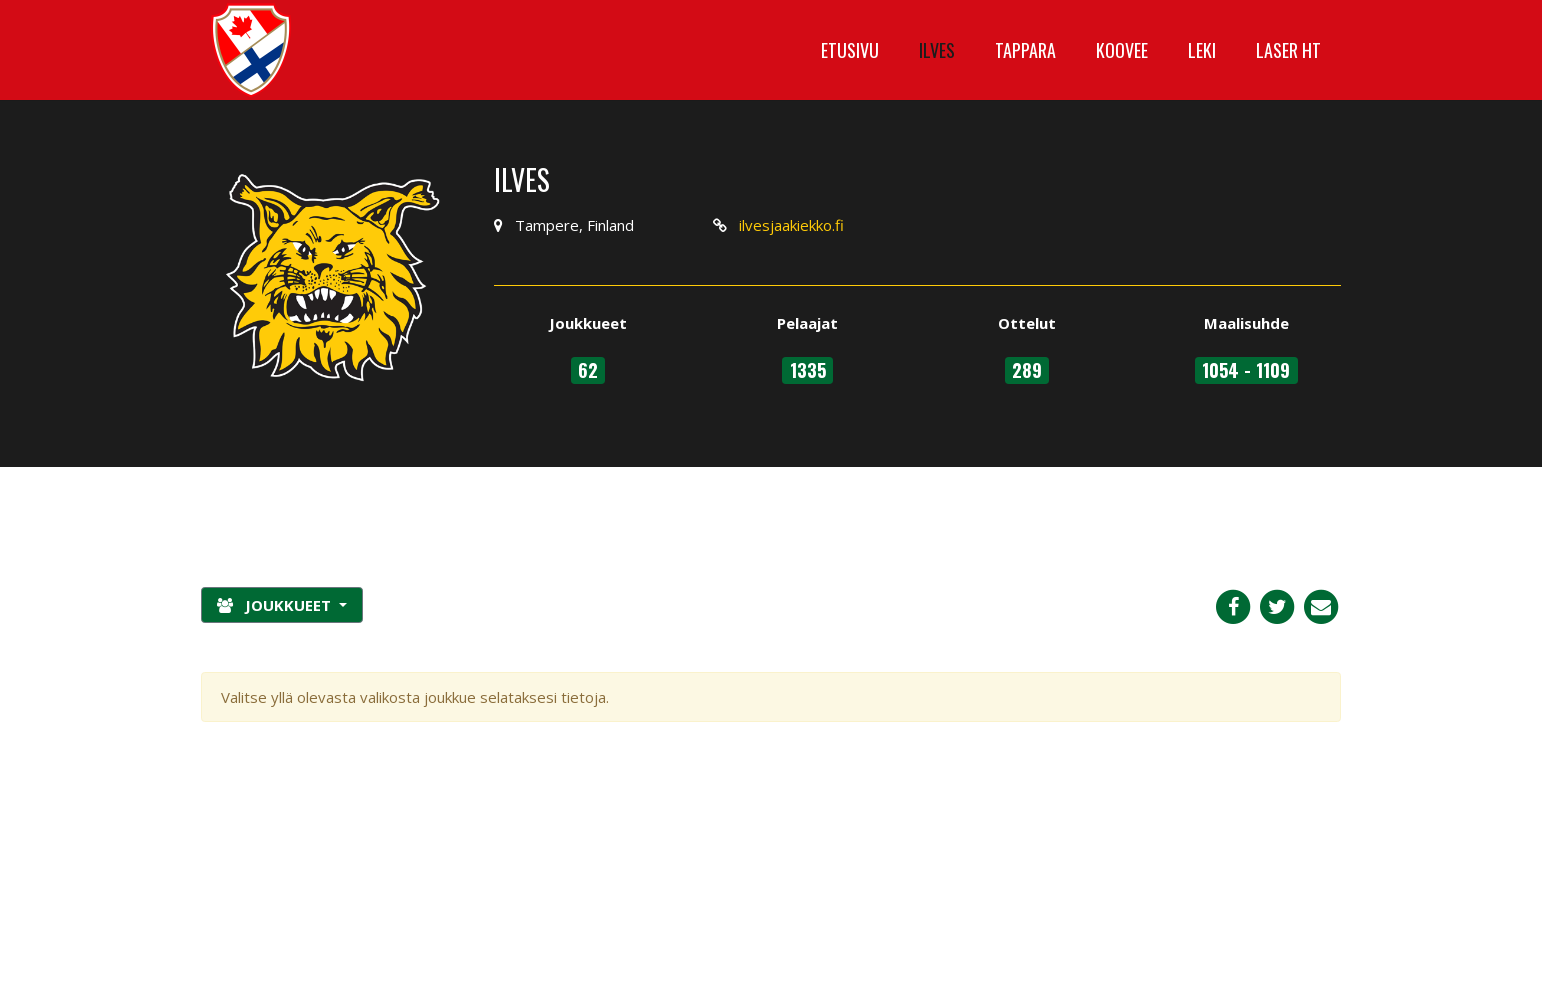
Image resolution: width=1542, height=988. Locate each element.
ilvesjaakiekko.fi (791, 225)
